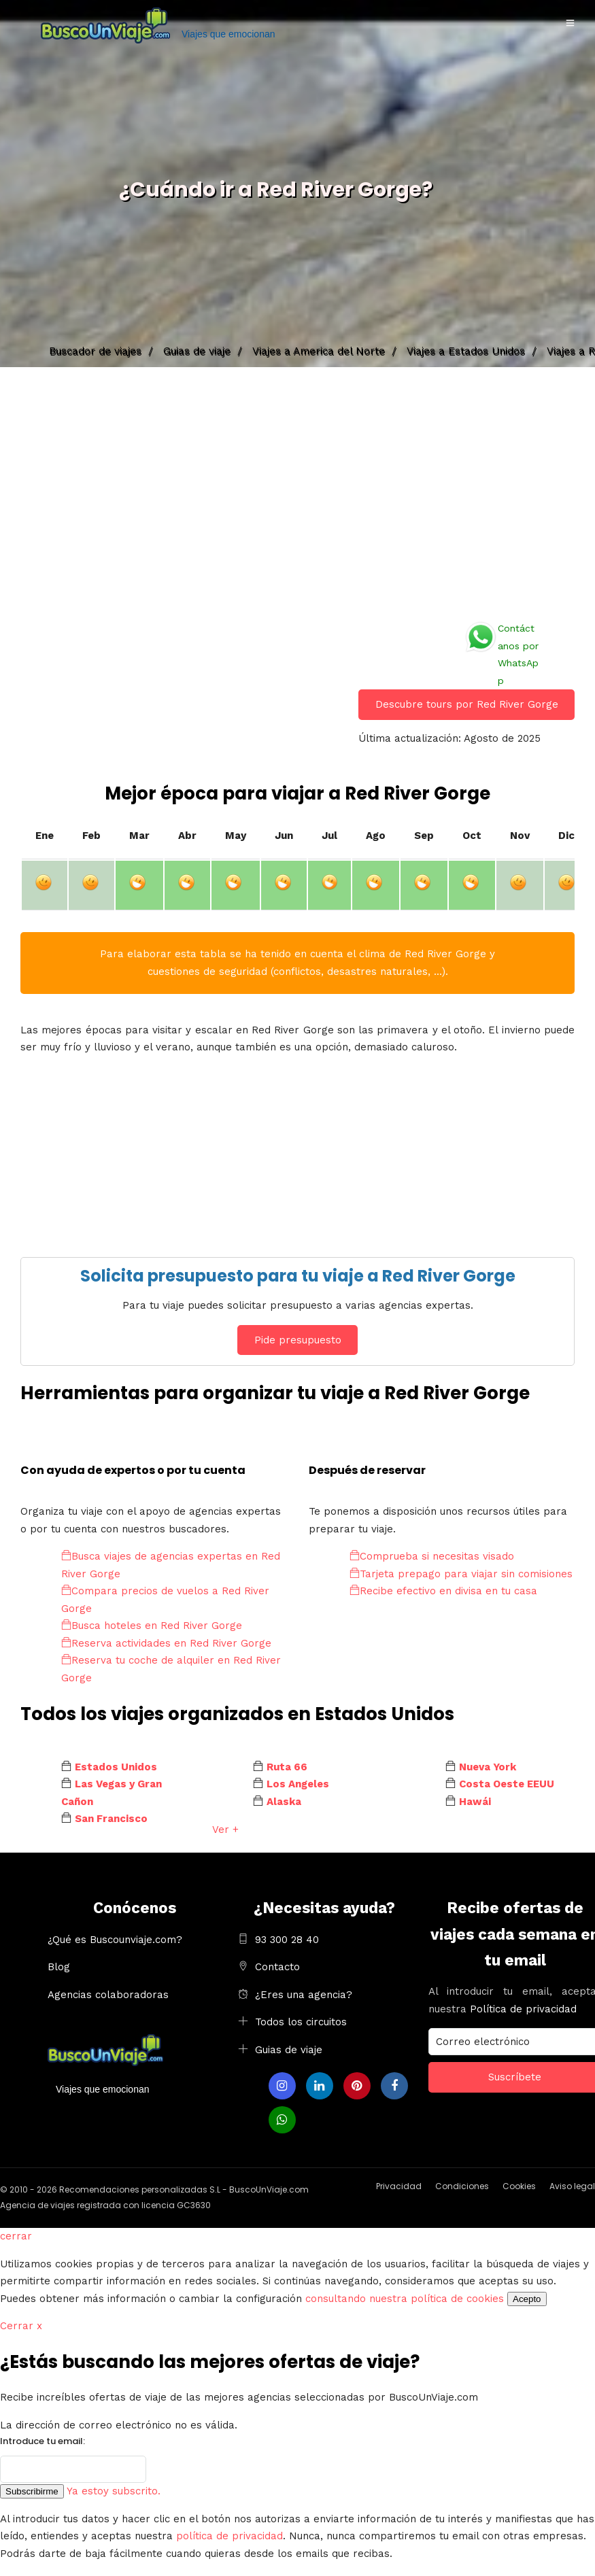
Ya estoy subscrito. (113, 2491)
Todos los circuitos (301, 2022)
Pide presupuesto (297, 1340)
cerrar (16, 2236)
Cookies (519, 2186)
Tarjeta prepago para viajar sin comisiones (461, 1574)
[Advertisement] (297, 489)
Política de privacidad (523, 2009)
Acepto (527, 2299)
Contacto (277, 1967)
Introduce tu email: (42, 2441)
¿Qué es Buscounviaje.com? (115, 1940)
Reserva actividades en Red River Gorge (166, 1643)
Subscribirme (31, 2491)
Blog (59, 1967)
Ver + (225, 1829)
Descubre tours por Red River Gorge (466, 704)
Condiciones (462, 2186)
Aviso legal (572, 2186)
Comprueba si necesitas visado (432, 1556)
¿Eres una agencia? (303, 1995)
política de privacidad (229, 2536)
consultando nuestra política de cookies (404, 2298)
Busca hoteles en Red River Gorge (151, 1625)
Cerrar (21, 2326)
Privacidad (399, 2186)
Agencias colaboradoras (108, 1995)
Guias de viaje (288, 2050)
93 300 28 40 (287, 1940)
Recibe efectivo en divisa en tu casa (443, 1591)
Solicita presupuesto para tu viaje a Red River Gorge (297, 1276)
